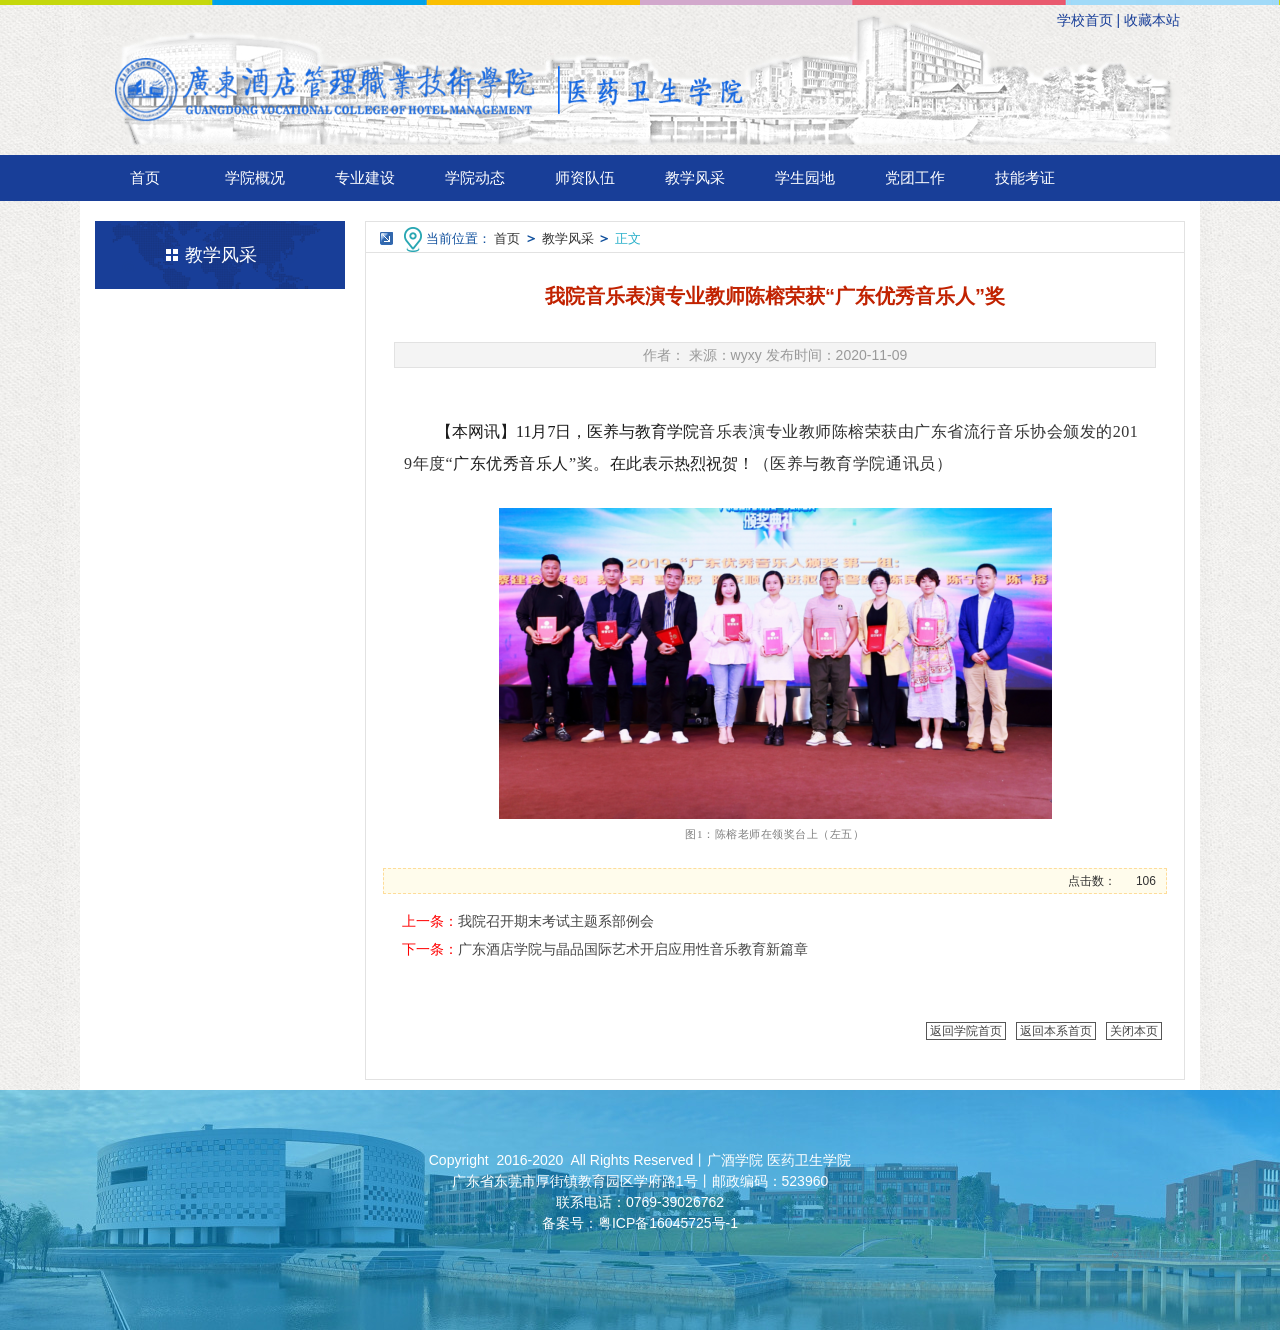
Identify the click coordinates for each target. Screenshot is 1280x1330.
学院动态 (475, 177)
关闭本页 (1134, 1031)
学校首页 (1085, 20)
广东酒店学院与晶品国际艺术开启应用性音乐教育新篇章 (633, 949)
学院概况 (255, 177)
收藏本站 (1152, 20)
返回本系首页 (1056, 1031)
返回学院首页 (966, 1031)
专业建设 (365, 177)
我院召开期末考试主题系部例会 (556, 921)
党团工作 (915, 177)
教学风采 (695, 177)
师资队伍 (585, 177)
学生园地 (805, 177)
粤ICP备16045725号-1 (668, 1223)
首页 (145, 177)
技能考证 (1025, 177)
